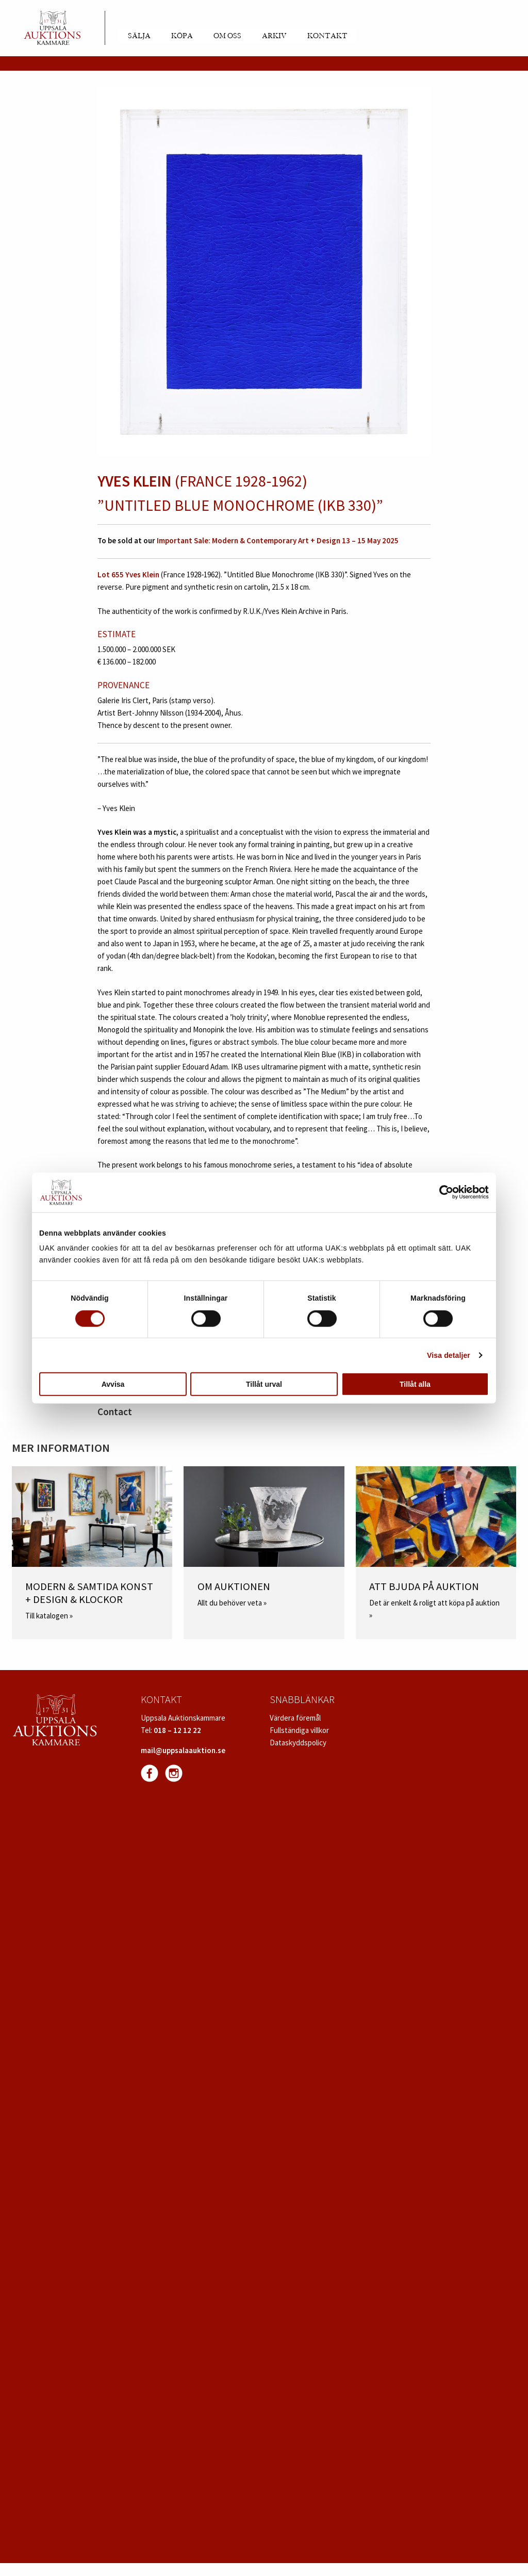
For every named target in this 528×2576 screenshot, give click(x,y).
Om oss (227, 36)
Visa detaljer (448, 1355)
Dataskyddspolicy (298, 1742)
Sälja (139, 36)
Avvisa (113, 1384)
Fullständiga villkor (299, 1730)
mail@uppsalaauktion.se (183, 1750)
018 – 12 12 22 (177, 1730)
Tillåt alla (415, 1384)
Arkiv (274, 36)
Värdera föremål (295, 1718)
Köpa (182, 36)
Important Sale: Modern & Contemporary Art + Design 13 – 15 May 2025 (277, 540)
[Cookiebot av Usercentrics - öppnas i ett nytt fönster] (444, 1192)
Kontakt (327, 36)
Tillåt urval (264, 1384)
